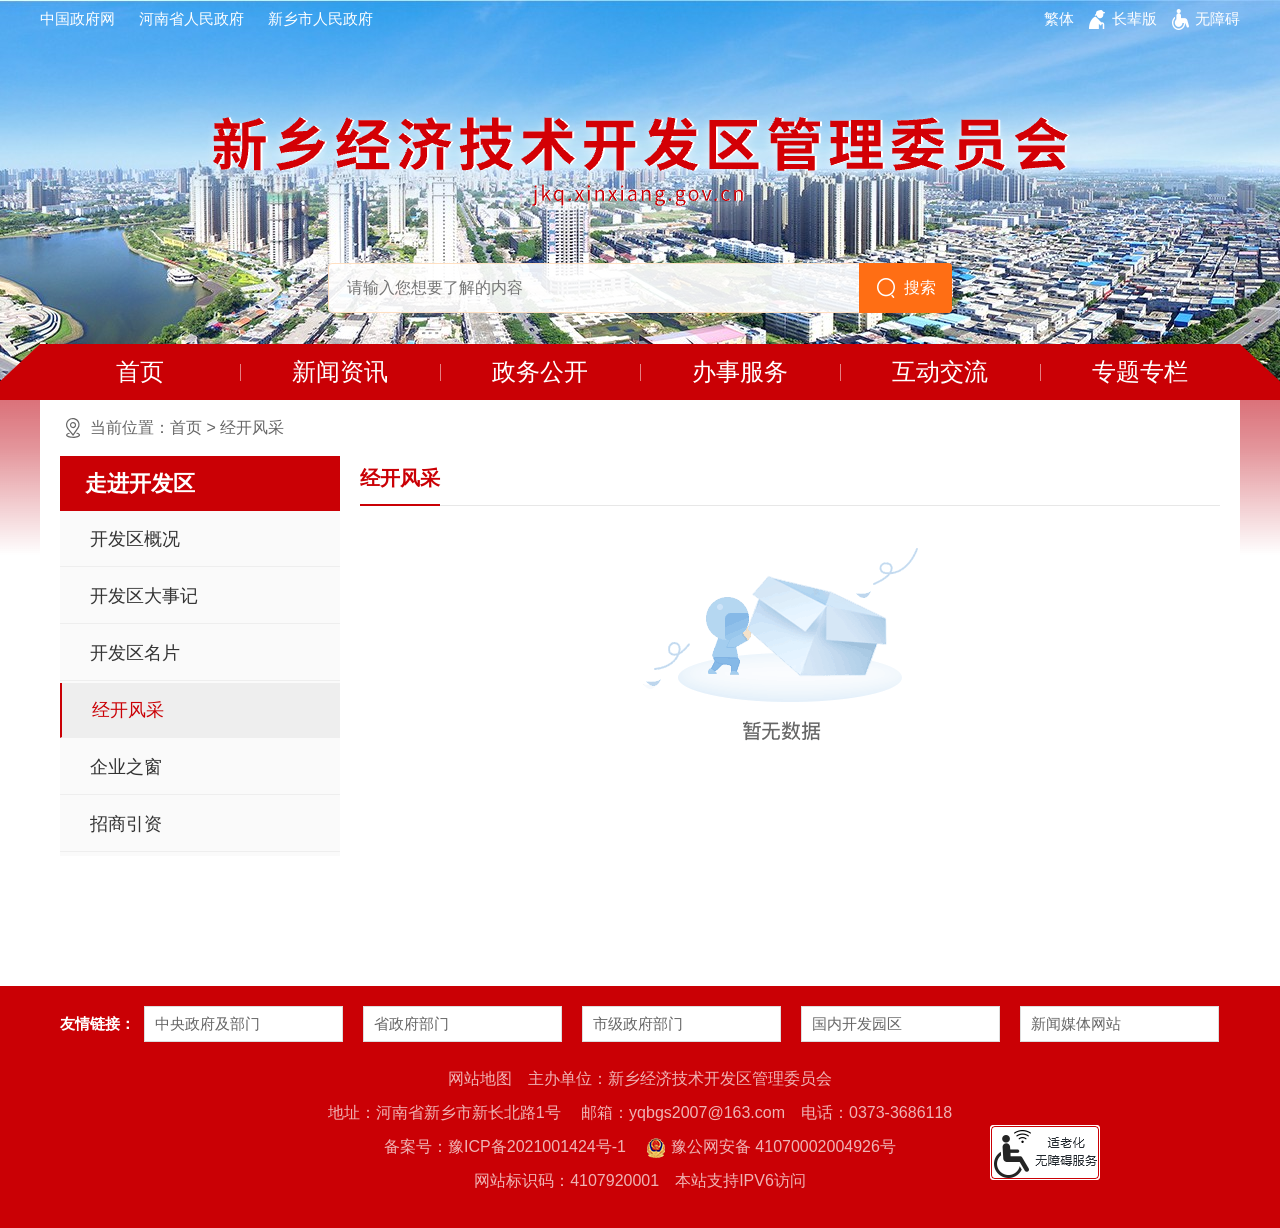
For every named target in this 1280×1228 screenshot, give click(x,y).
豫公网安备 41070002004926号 (770, 1148)
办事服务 (740, 371)
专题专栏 (1140, 371)
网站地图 (480, 1078)
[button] (1134, 19)
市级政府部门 (638, 1023)
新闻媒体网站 (1076, 1023)
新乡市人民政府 (320, 18)
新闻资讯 (340, 371)
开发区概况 (135, 539)
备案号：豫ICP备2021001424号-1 (505, 1146)
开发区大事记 (144, 596)
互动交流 (940, 371)
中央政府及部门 (207, 1023)
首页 (140, 371)
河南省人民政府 (191, 18)
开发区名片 (135, 653)
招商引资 (126, 824)
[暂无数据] (790, 646)
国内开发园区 (857, 1023)
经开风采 (252, 427)
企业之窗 (126, 767)
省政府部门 (411, 1023)
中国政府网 (77, 18)
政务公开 (540, 371)
